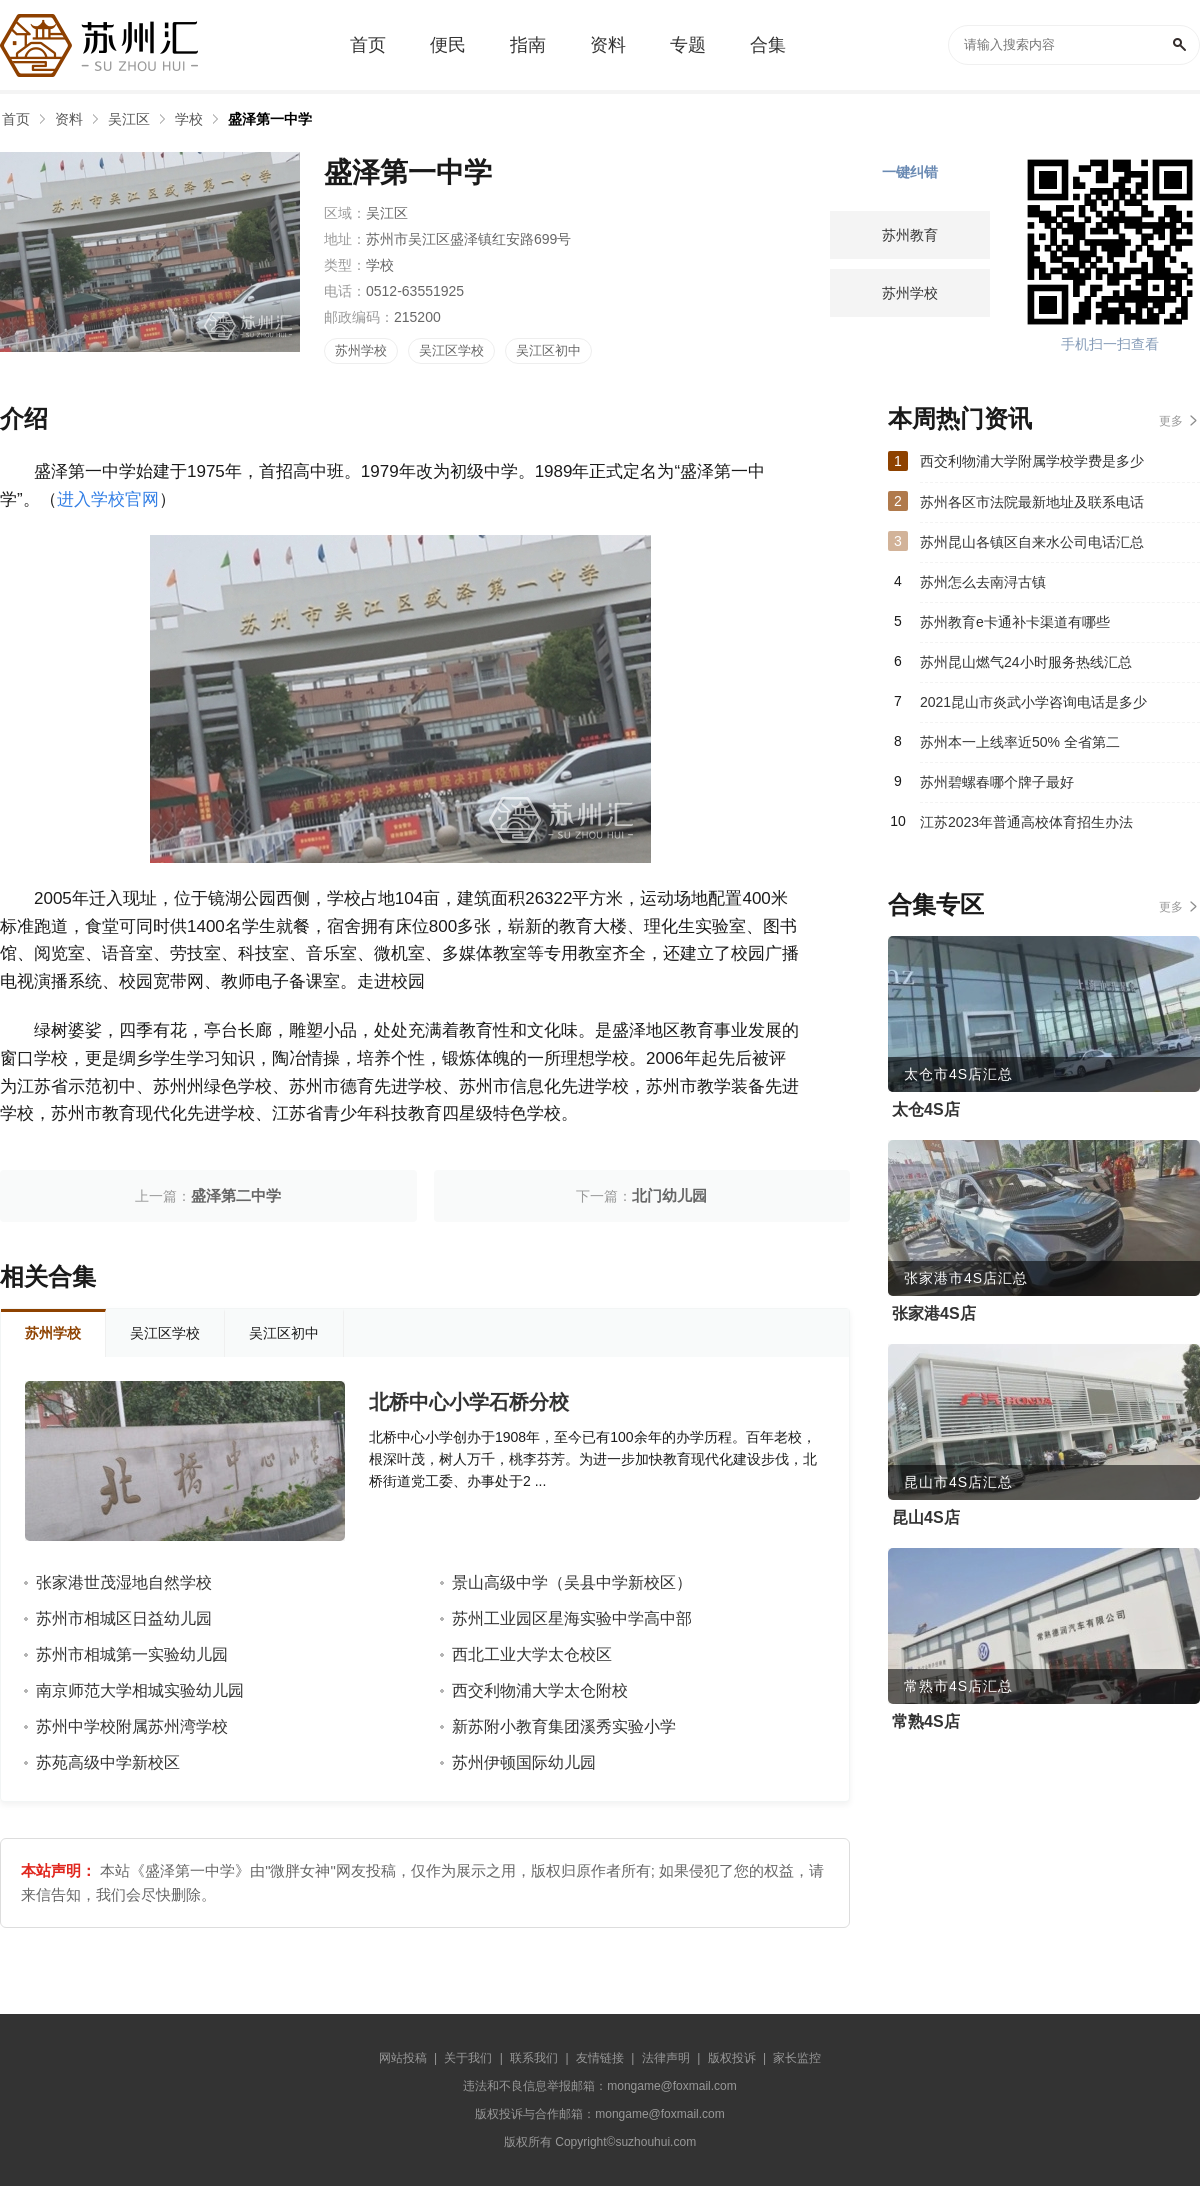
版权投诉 (732, 2058)
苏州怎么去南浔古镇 (983, 582)
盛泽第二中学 (236, 1195)
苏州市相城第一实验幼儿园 (132, 1654)
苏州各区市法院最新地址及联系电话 (1032, 502)
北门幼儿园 (669, 1195)
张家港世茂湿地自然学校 (124, 1582)
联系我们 (534, 2058)
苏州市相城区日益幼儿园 (124, 1618)
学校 (189, 119)
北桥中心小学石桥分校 (469, 1402)
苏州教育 (910, 235)
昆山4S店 (926, 1517)
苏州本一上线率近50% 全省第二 (1020, 742)
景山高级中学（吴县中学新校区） (572, 1582)
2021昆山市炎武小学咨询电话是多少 (1033, 702)
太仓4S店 (926, 1109)
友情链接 (600, 2058)
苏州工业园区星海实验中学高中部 (572, 1618)
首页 (16, 119)
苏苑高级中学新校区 (108, 1762)
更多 (1171, 421)
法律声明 (666, 2058)
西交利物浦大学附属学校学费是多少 (1032, 461)
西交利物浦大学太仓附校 (540, 1690)
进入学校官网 (108, 499)
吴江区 (129, 119)
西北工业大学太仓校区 (532, 1654)
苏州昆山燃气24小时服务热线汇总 (1026, 662)
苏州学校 (361, 350)
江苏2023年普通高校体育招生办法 (1026, 822)
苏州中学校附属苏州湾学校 (132, 1726)
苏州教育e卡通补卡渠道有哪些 (1015, 622)
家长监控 (797, 2058)
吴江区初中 (548, 350)
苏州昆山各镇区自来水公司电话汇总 (1032, 542)
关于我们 (468, 2058)
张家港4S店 (934, 1313)
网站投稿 (403, 2058)
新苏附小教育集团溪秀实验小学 (564, 1726)
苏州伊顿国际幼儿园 (524, 1762)
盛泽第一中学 (270, 119)
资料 (69, 119)
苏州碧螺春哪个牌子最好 (997, 782)
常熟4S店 (926, 1721)
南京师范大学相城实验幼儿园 (140, 1690)
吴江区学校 (451, 350)
